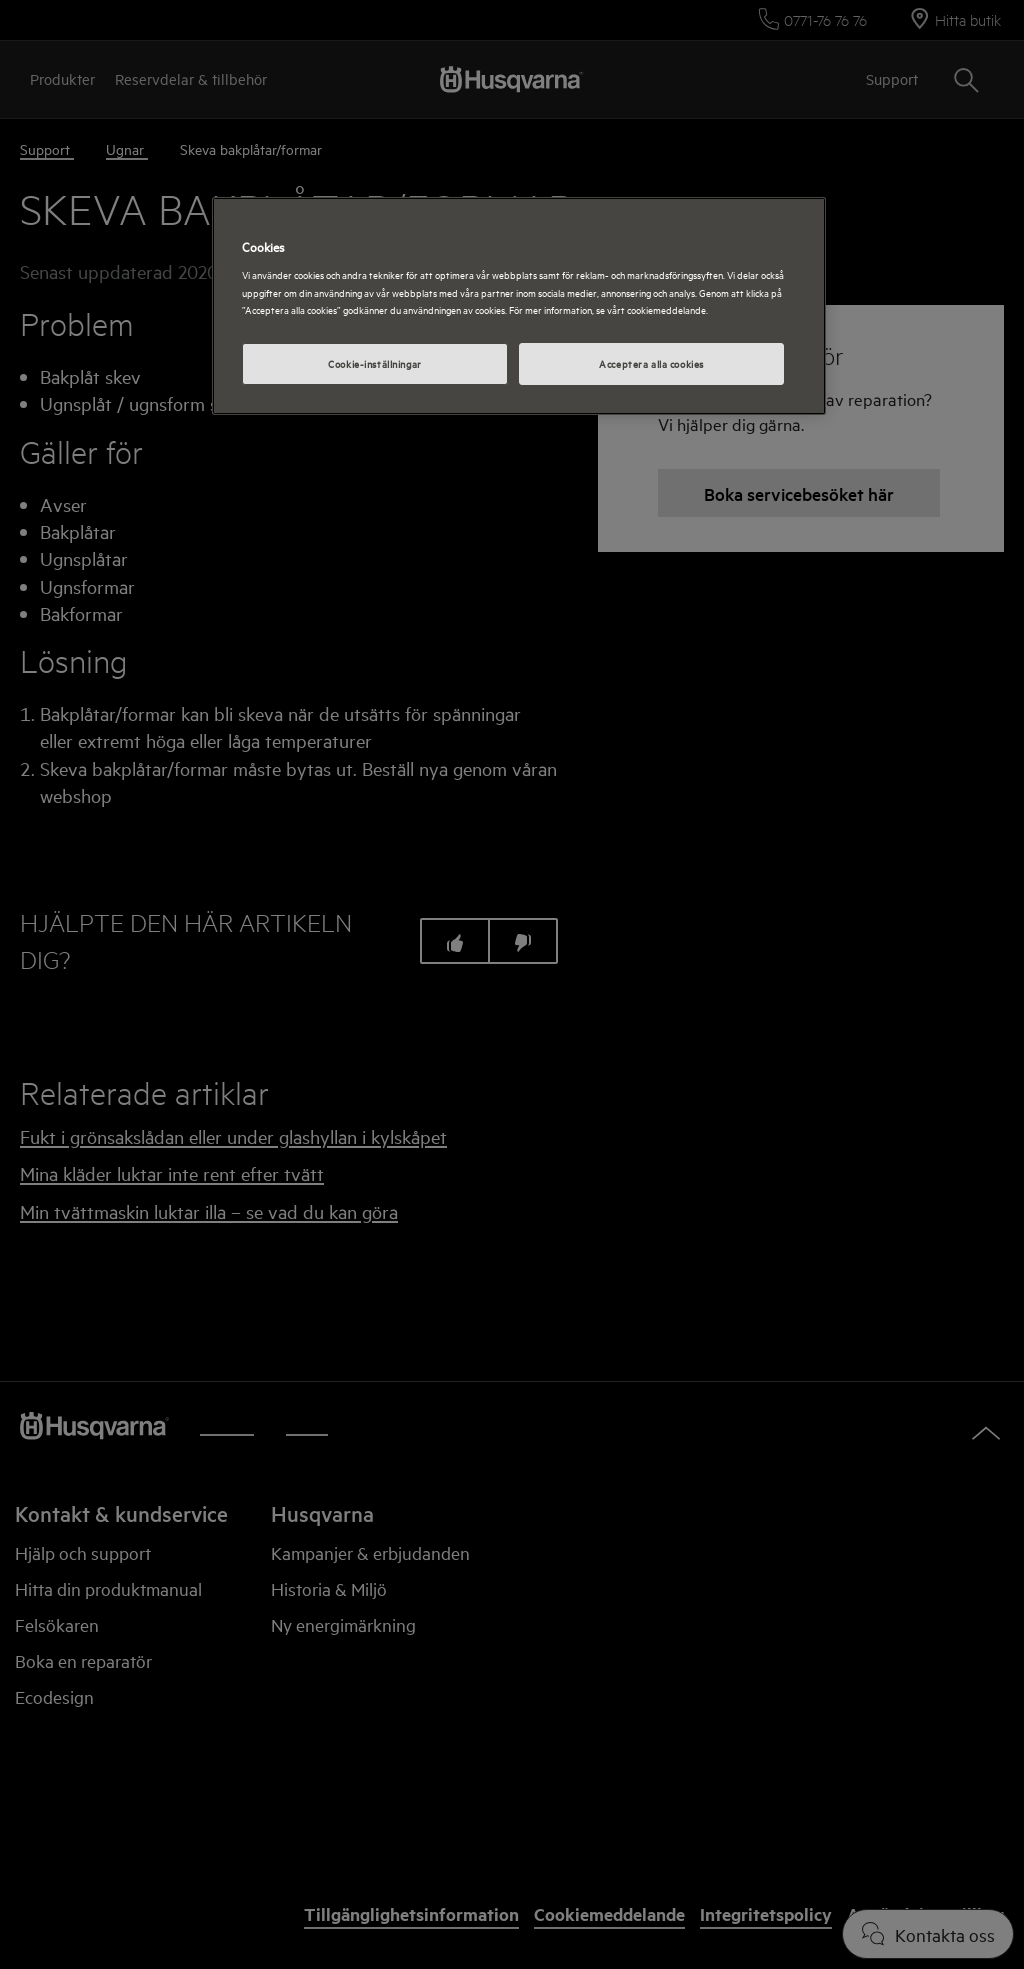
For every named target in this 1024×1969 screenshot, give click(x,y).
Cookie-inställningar (374, 363)
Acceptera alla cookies (651, 363)
